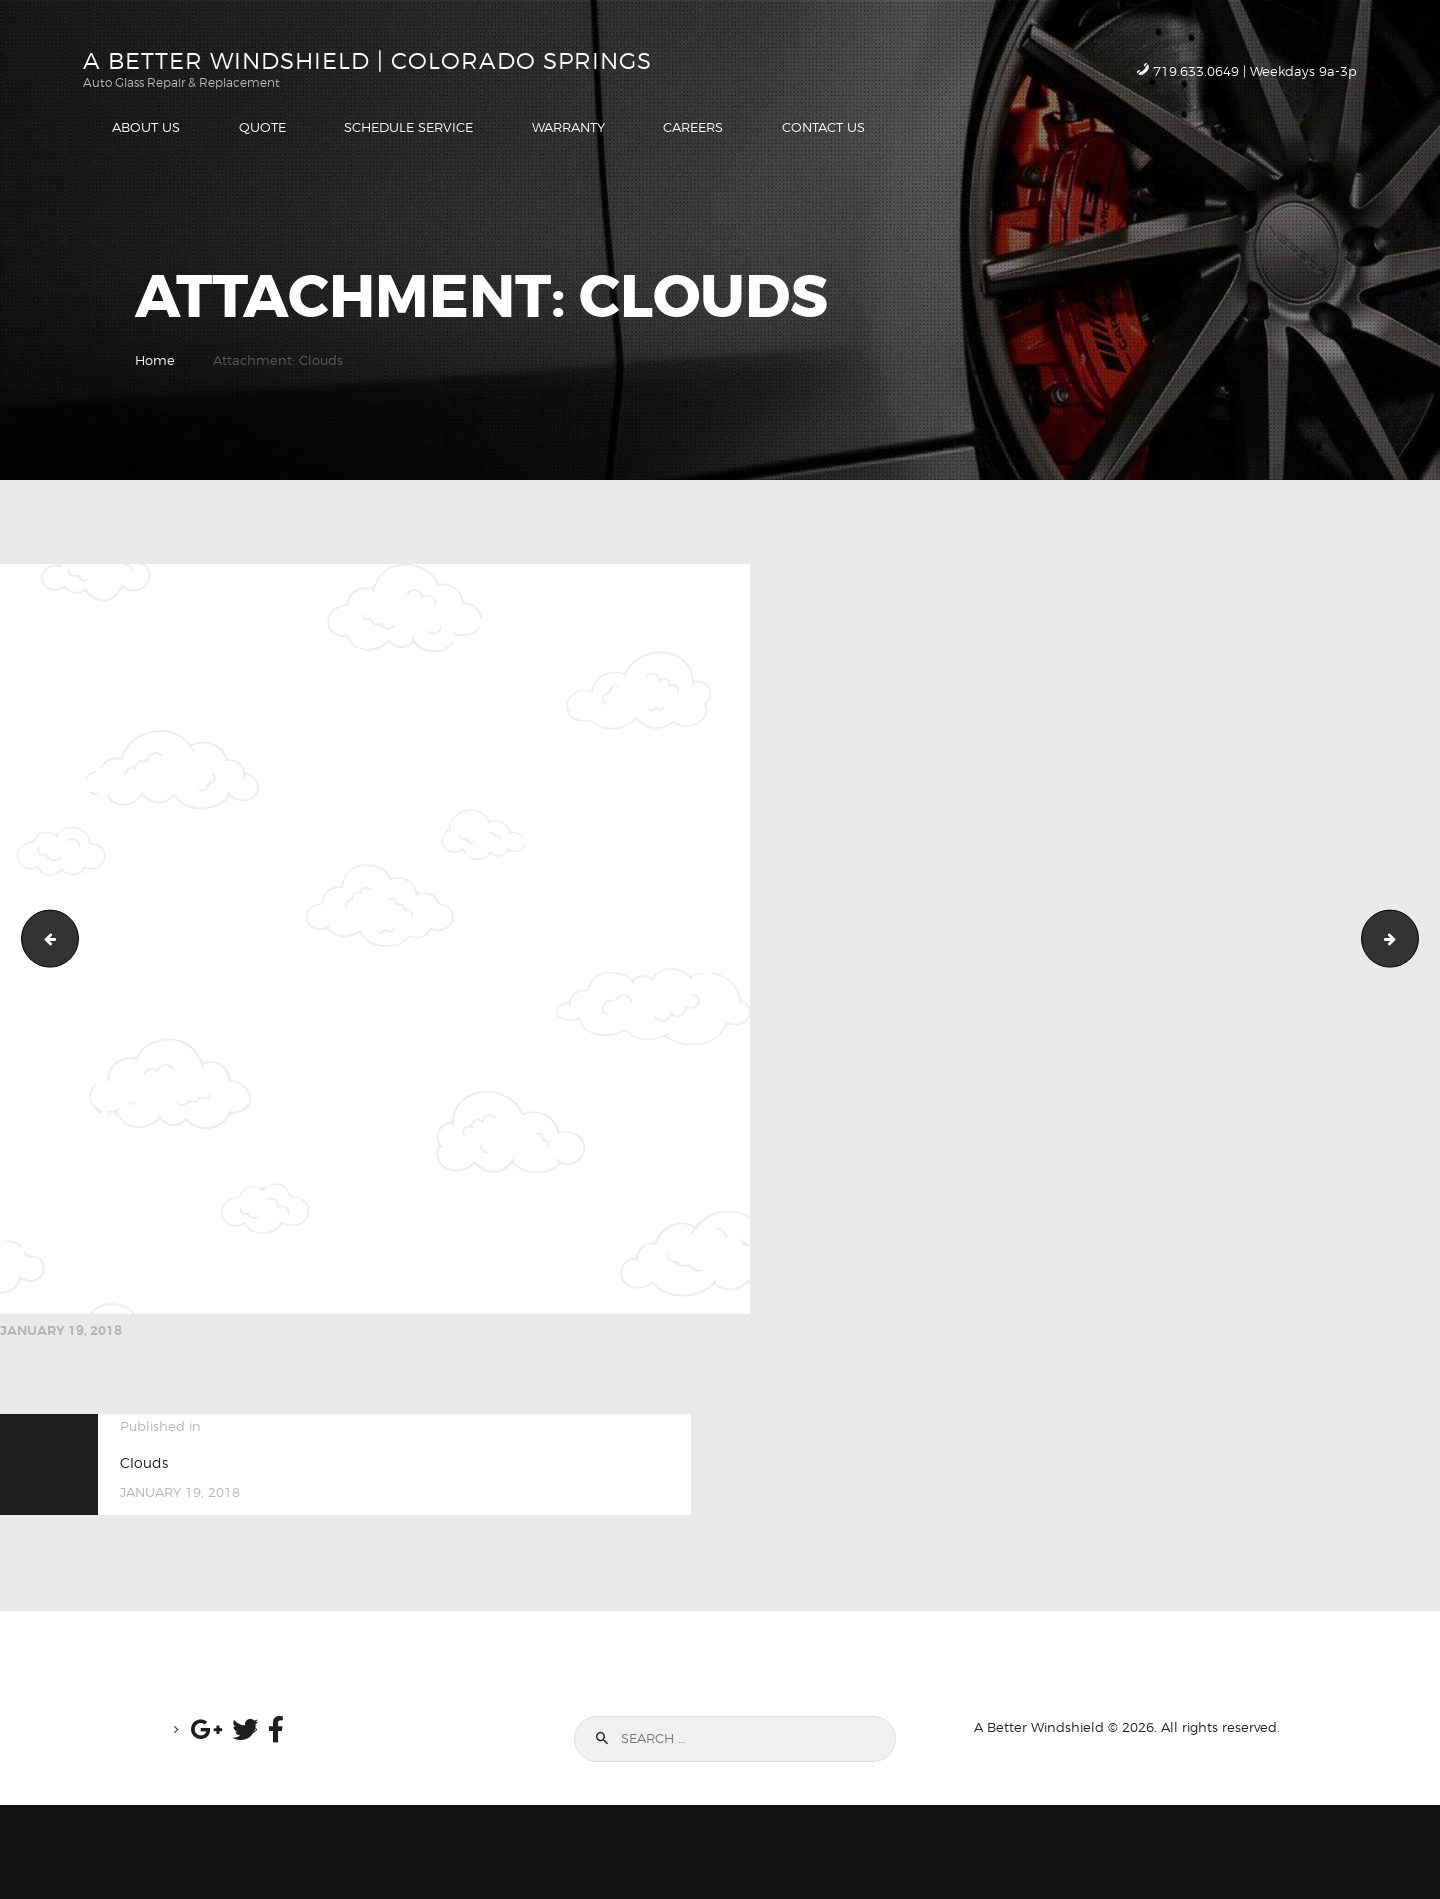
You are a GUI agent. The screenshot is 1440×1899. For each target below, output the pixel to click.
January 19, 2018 (61, 1330)
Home (155, 360)
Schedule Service (1411, 938)
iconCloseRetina (43, 938)
